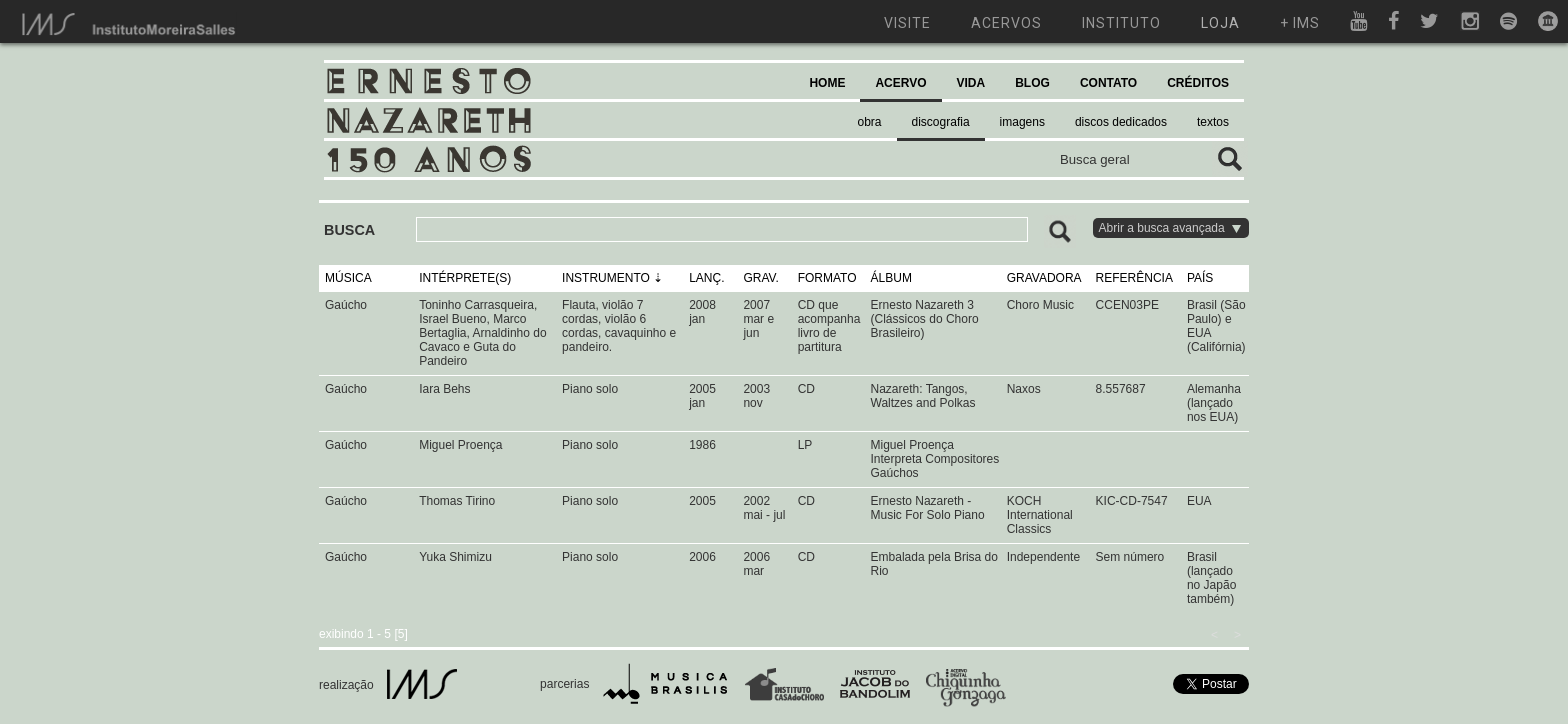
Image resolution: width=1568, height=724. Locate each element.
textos (1213, 122)
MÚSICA (348, 278)
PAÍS (1200, 278)
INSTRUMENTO (606, 278)
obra (870, 122)
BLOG (1032, 83)
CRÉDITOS (1198, 83)
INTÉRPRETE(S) (465, 278)
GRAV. (760, 278)
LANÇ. (706, 278)
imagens (1022, 122)
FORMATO (827, 278)
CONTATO (1108, 83)
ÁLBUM (891, 278)
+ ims (1300, 23)
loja (1220, 23)
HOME (827, 83)
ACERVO (900, 83)
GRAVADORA (1044, 278)
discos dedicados (1121, 122)
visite (907, 23)
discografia (941, 122)
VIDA (971, 83)
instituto (1121, 23)
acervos (1006, 23)
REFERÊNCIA (1134, 278)
